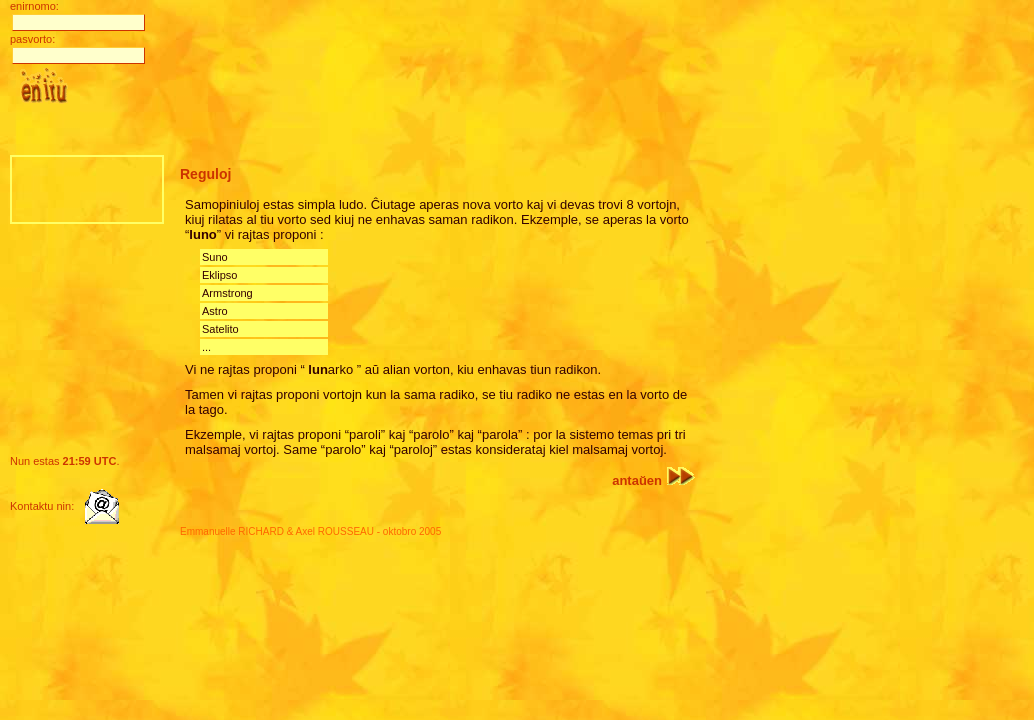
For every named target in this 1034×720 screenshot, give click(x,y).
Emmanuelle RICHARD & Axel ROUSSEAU (277, 531)
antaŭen (653, 480)
